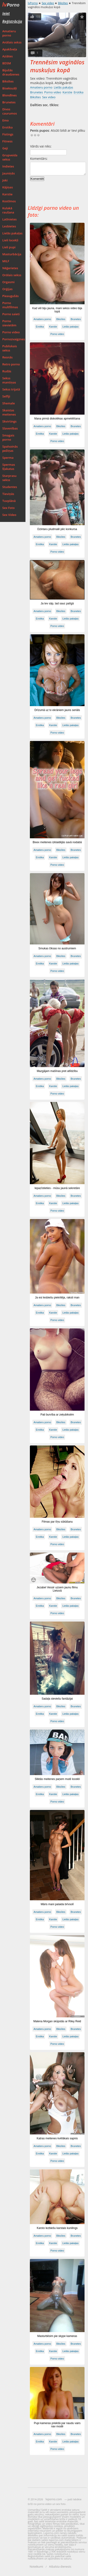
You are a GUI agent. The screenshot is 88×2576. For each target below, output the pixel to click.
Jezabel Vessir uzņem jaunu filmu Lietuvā (57, 1589)
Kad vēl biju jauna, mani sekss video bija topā (57, 310)
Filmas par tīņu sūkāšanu (57, 1521)
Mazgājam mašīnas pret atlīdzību (57, 1071)
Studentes (9, 487)
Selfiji (6, 396)
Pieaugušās (10, 296)
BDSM (6, 63)
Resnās (7, 357)
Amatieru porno (9, 33)
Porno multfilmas (10, 305)
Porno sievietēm (9, 323)
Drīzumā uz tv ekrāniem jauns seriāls (57, 710)
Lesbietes (9, 226)
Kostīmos (9, 201)
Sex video (48, 3)
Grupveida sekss (9, 157)
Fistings (7, 134)
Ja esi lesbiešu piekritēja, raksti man (57, 1297)
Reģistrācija (12, 21)
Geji (5, 148)
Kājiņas (7, 187)
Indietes (8, 166)
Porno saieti (11, 314)
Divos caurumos (9, 111)
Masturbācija (11, 254)
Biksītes (8, 81)
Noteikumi (36, 2567)
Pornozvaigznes (12, 339)
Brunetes (9, 102)
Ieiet (6, 13)
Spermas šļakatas (8, 466)
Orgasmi (8, 282)
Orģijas (7, 289)
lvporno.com (54, 2499)
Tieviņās (8, 494)
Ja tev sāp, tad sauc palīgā (57, 603)
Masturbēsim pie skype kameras (57, 2336)
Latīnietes (9, 219)
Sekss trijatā (11, 389)
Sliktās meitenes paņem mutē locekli (57, 1779)
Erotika (7, 127)
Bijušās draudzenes (10, 72)
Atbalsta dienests (60, 2567)
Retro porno (11, 364)
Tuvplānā (9, 501)
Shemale (8, 403)
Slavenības (10, 428)
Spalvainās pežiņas (10, 448)
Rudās (6, 371)
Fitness (7, 141)
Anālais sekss (12, 42)
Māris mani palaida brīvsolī (57, 1904)
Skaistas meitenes (9, 412)
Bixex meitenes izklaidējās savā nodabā (57, 842)
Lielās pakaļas (12, 233)
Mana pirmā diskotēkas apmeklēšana (57, 418)
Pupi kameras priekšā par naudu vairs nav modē (57, 2425)
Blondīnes (9, 95)
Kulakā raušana (8, 210)
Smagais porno (8, 437)
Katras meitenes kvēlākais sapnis (57, 2138)
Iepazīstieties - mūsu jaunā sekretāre (57, 1188)
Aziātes (7, 56)
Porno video (11, 332)
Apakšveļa (9, 49)
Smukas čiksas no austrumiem (57, 948)
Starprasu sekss (9, 478)
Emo (5, 120)
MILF (5, 261)
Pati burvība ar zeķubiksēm (57, 1414)
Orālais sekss (11, 275)
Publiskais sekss (9, 348)
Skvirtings (9, 421)
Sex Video (9, 515)
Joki (5, 180)
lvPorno (33, 3)
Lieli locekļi (10, 240)
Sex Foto (8, 508)
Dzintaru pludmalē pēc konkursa (57, 529)
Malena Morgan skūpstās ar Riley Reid (57, 2021)
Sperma (7, 458)
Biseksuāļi (9, 88)
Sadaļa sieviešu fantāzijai (57, 1698)
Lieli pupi (9, 247)
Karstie (7, 194)
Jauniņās (8, 173)
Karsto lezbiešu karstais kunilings (57, 2228)
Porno (10, 5)
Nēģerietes (10, 268)
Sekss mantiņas (9, 380)
